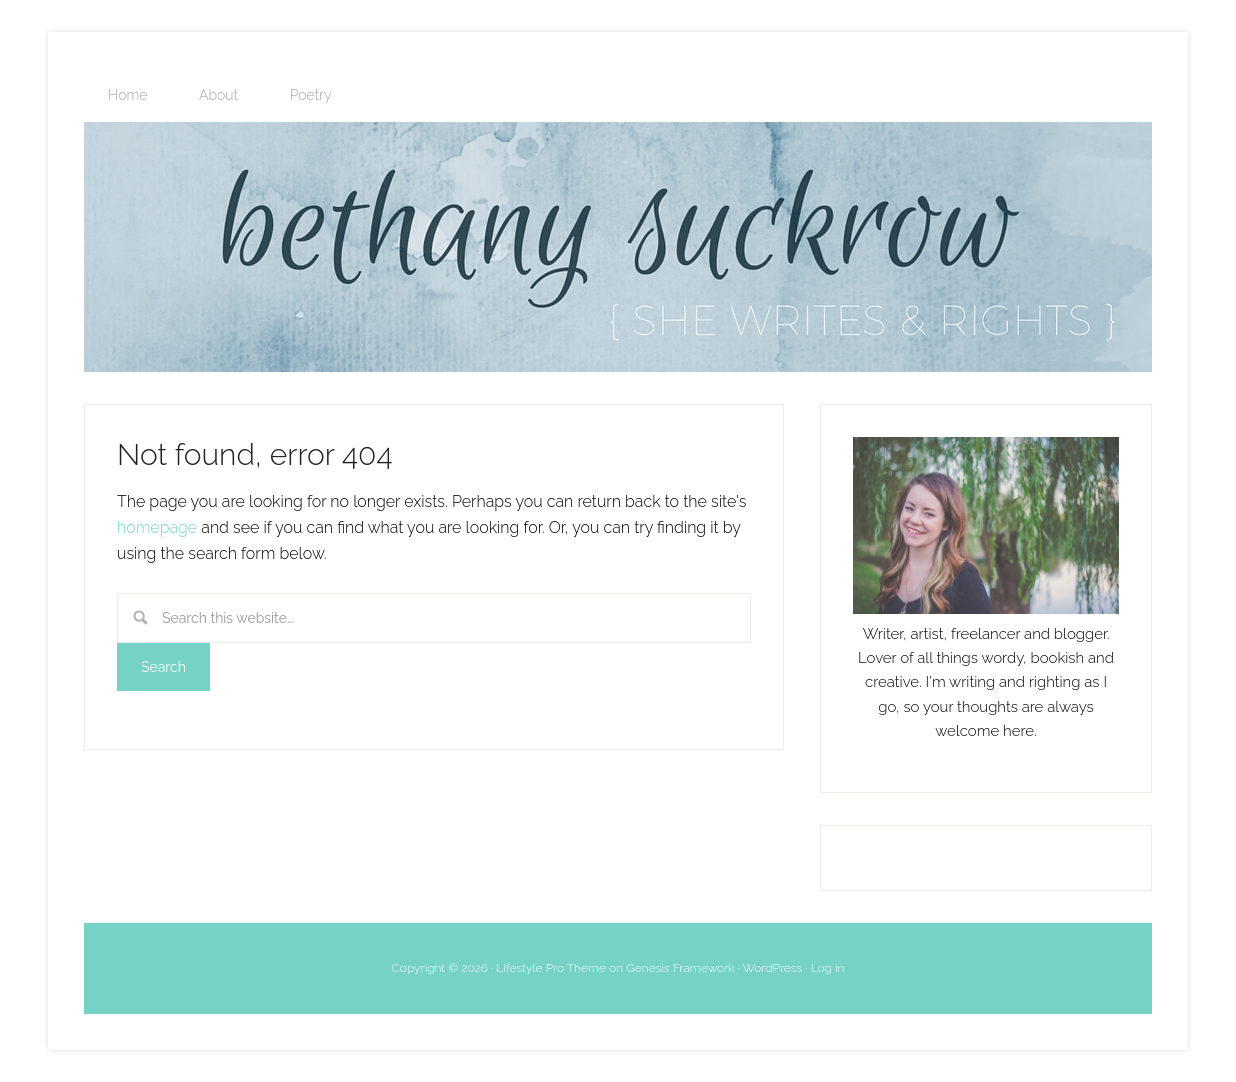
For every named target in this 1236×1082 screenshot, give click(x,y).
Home (127, 95)
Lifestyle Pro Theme (551, 968)
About (218, 95)
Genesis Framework (680, 968)
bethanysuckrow (618, 247)
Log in (828, 968)
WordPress (772, 968)
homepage (157, 527)
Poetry (311, 95)
